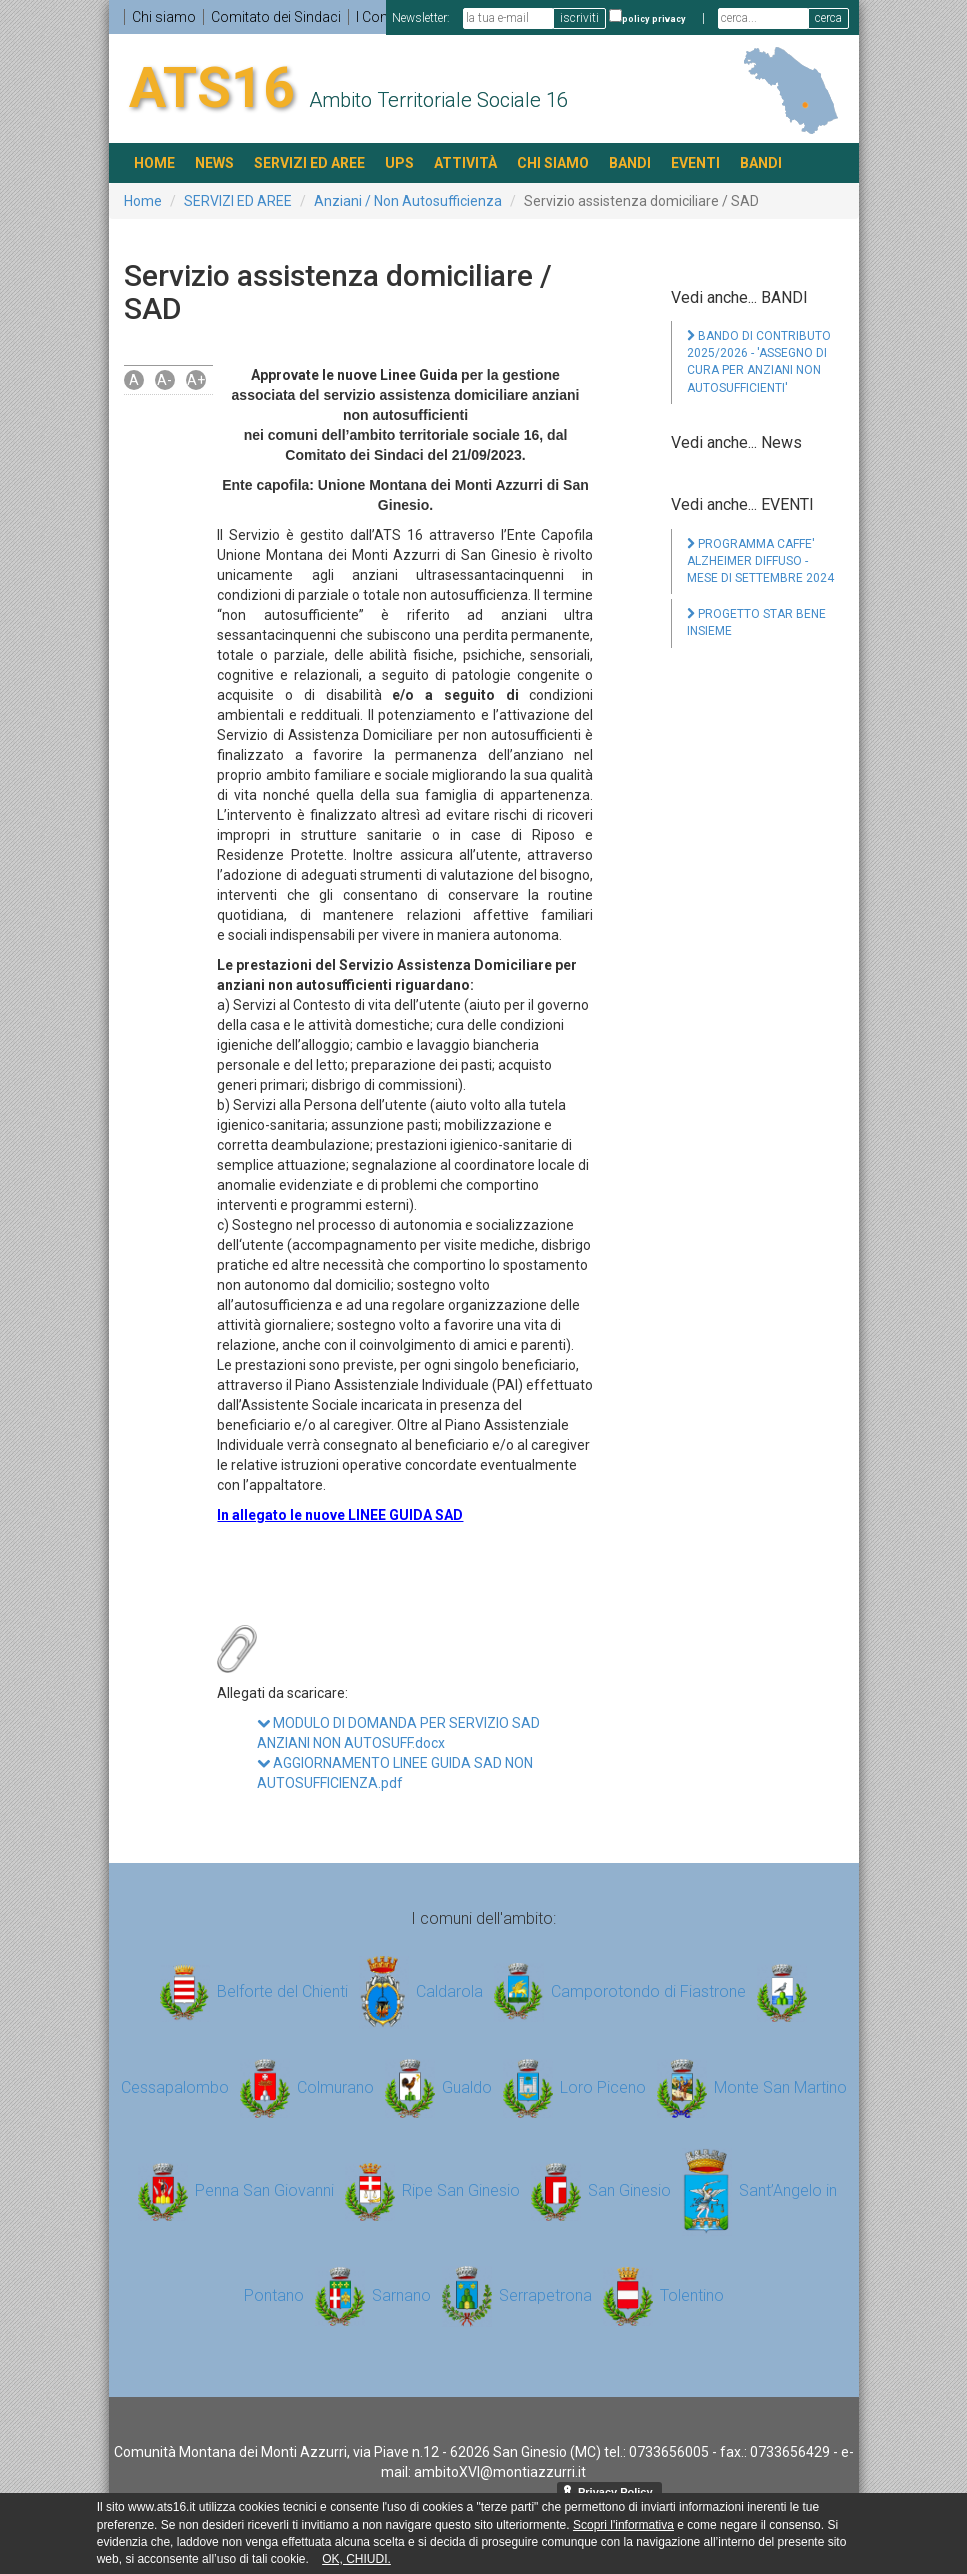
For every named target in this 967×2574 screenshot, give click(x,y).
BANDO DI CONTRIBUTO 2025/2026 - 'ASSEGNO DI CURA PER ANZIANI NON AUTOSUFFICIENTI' (759, 361)
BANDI (630, 163)
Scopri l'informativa (623, 2525)
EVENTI (695, 163)
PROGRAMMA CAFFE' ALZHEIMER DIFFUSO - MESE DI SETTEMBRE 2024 (760, 561)
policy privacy (654, 19)
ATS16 (212, 88)
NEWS (214, 163)
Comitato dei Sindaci (276, 17)
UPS (399, 163)
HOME (154, 163)
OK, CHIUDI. (356, 2559)
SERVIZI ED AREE (309, 163)
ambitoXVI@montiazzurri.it (500, 2472)
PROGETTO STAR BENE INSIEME (756, 622)
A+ (196, 380)
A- (164, 380)
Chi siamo (164, 17)
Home (143, 201)
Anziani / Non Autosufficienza (408, 201)
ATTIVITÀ (465, 163)
